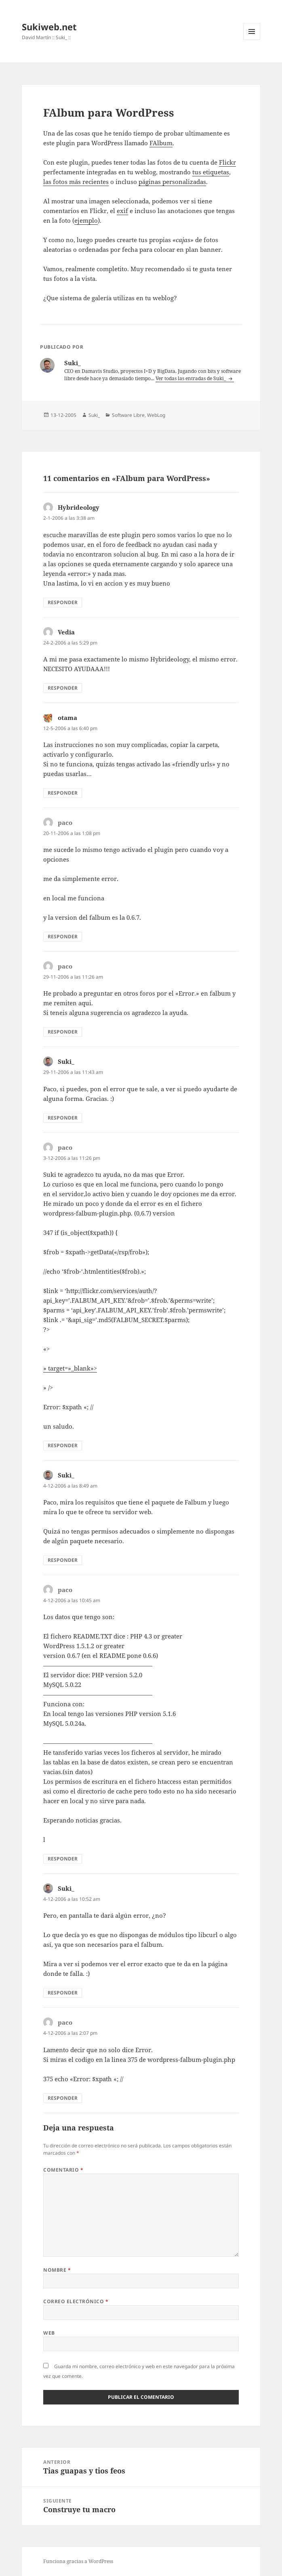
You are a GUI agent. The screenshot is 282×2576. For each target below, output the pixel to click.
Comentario (63, 2169)
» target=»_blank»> (70, 1368)
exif (122, 211)
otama (67, 718)
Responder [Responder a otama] (63, 792)
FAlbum (161, 143)
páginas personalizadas (172, 182)
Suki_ (94, 415)
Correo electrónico (75, 2301)
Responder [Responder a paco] (63, 936)
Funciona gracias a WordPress (78, 2561)
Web (49, 2332)
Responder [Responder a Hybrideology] (63, 602)
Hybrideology (78, 507)
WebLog (156, 415)
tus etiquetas (210, 172)
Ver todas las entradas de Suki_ (191, 378)
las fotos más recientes (76, 182)
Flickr (227, 162)
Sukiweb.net (49, 27)
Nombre (57, 2269)
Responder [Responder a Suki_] (63, 1117)
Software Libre (128, 415)
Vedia (66, 632)
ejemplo (86, 220)
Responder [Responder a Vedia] (63, 687)
